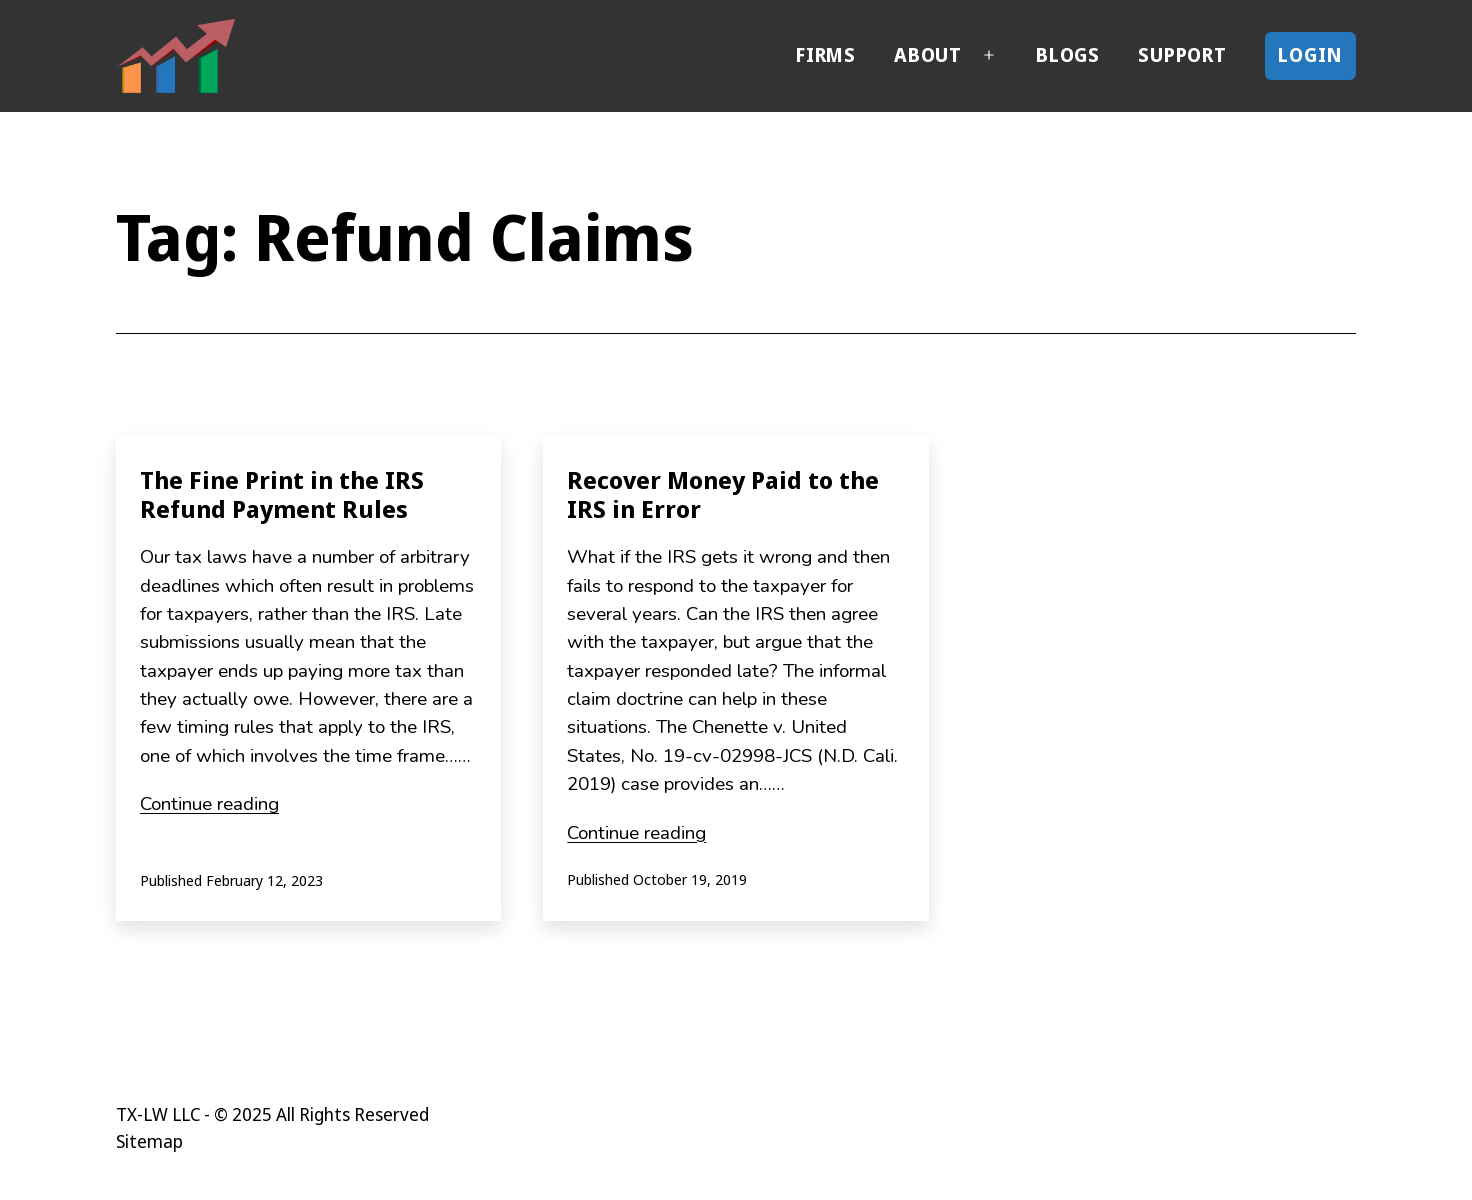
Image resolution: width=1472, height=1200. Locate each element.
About (928, 55)
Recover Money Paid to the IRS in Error (723, 494)
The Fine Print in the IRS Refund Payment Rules (282, 494)
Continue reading (209, 804)
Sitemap (149, 1141)
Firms (826, 55)
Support (1182, 55)
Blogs (1068, 55)
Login (1310, 55)
